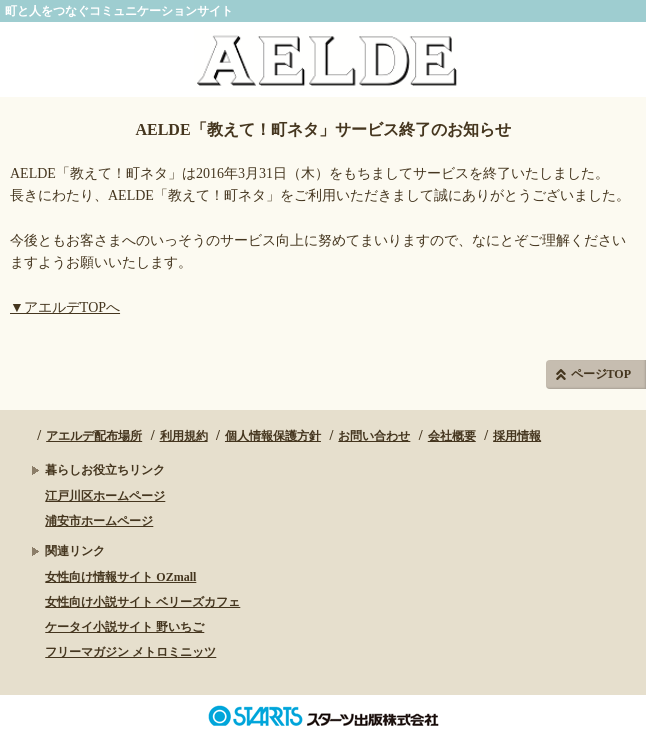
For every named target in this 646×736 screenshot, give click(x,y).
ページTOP (601, 374)
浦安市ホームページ (99, 521)
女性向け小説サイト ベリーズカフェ (142, 602)
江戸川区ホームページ (105, 496)
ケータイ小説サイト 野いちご (124, 627)
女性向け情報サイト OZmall (120, 577)
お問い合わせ (374, 436)
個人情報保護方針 (273, 436)
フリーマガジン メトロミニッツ (130, 652)
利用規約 (184, 436)
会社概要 (452, 436)
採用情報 (517, 436)
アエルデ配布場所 (94, 436)
